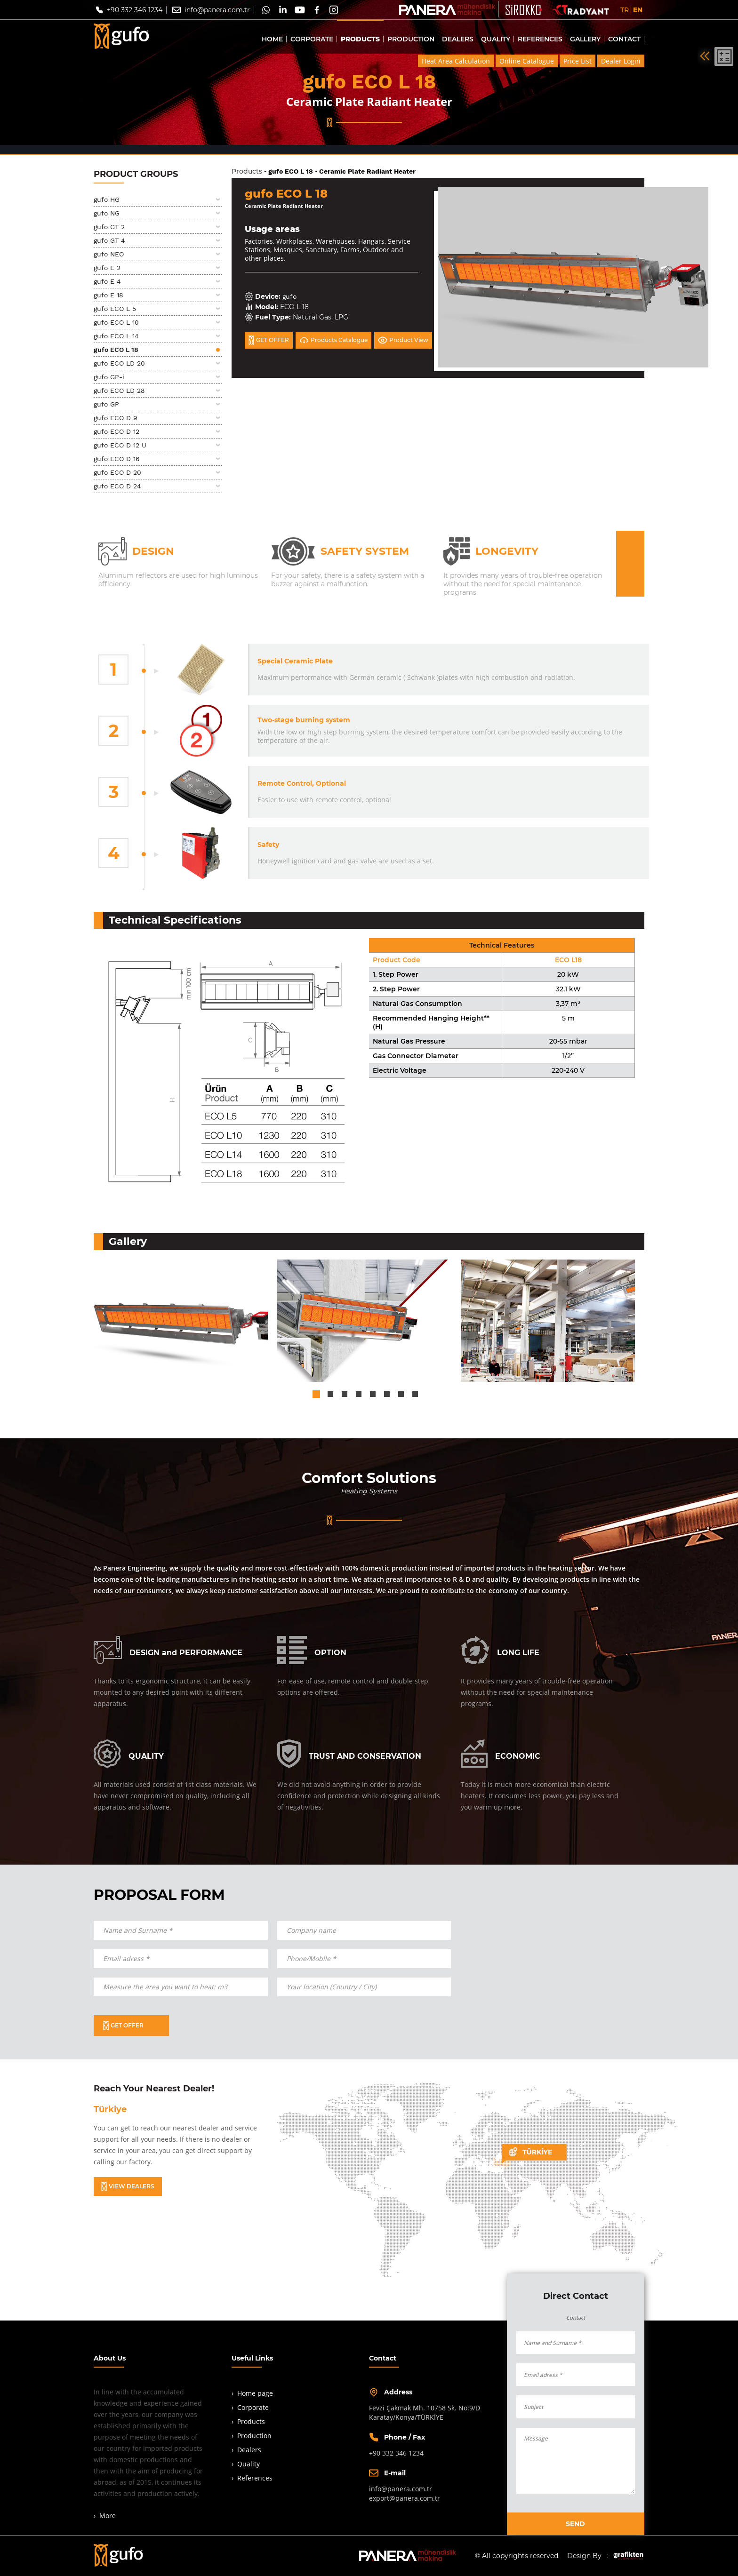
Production (254, 2435)
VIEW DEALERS (127, 2186)
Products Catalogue (333, 340)
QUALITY (495, 39)
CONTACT (624, 39)
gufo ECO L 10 (116, 322)
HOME (272, 39)
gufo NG (107, 213)
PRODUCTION (410, 39)
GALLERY (585, 39)
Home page (255, 2393)
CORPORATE (311, 39)
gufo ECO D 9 (115, 418)
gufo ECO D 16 (117, 459)
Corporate (253, 2407)
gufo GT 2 (109, 227)
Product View (403, 340)
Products (247, 171)
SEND (575, 2524)
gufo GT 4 (109, 240)
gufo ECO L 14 (116, 336)
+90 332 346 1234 (134, 10)
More (107, 2515)
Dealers (249, 2449)
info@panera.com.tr (217, 10)
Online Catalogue (526, 61)
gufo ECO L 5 (115, 308)
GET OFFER (269, 340)
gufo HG (107, 199)
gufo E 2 (107, 267)
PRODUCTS (360, 39)
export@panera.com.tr (404, 2498)
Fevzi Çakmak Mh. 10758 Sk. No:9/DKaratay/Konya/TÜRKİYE (424, 2412)
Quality (248, 2463)
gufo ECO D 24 (117, 486)
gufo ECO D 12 (116, 431)
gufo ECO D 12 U (120, 445)
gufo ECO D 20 (117, 472)
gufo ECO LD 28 (119, 390)
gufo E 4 (107, 281)
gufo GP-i (109, 377)
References (255, 2477)
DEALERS (457, 39)
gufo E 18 (108, 295)
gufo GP (106, 404)
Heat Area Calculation (456, 61)
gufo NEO (109, 254)
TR (624, 10)
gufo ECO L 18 (116, 349)
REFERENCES (540, 39)
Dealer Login (621, 61)
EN (637, 10)
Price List (577, 61)
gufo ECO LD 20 (119, 363)
